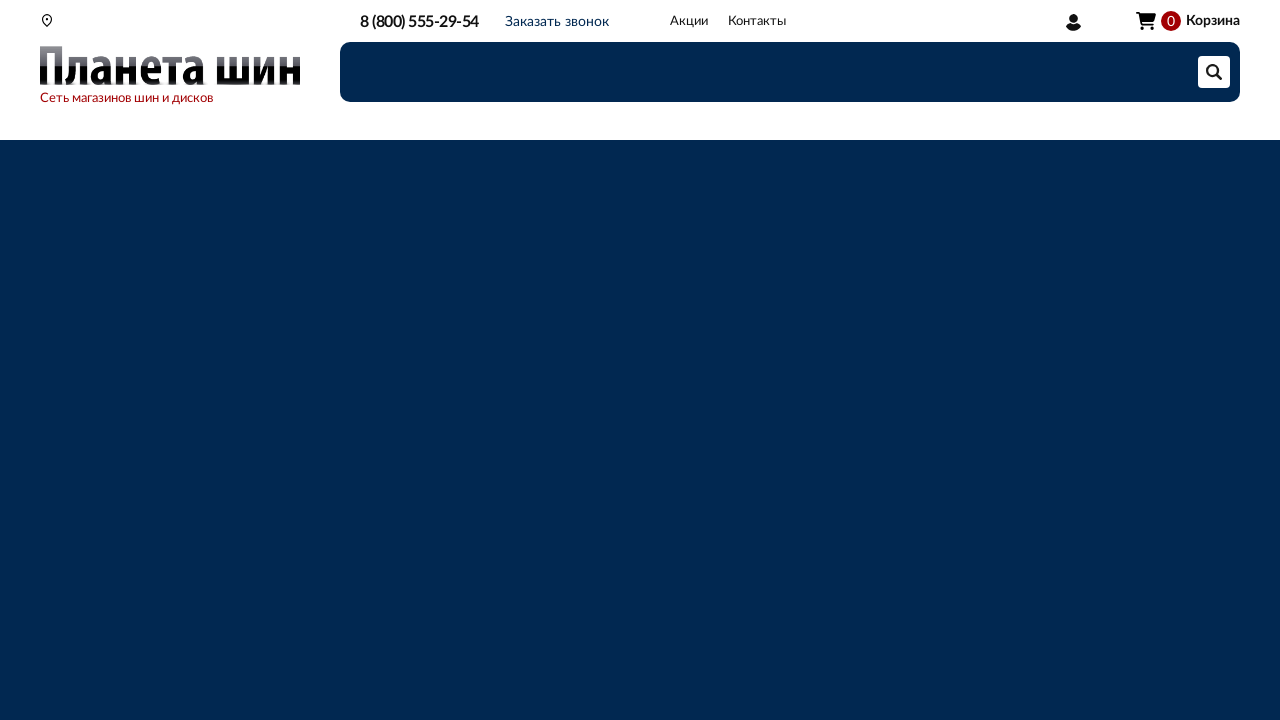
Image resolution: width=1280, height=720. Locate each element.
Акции (689, 21)
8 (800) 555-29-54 (419, 22)
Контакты (757, 21)
